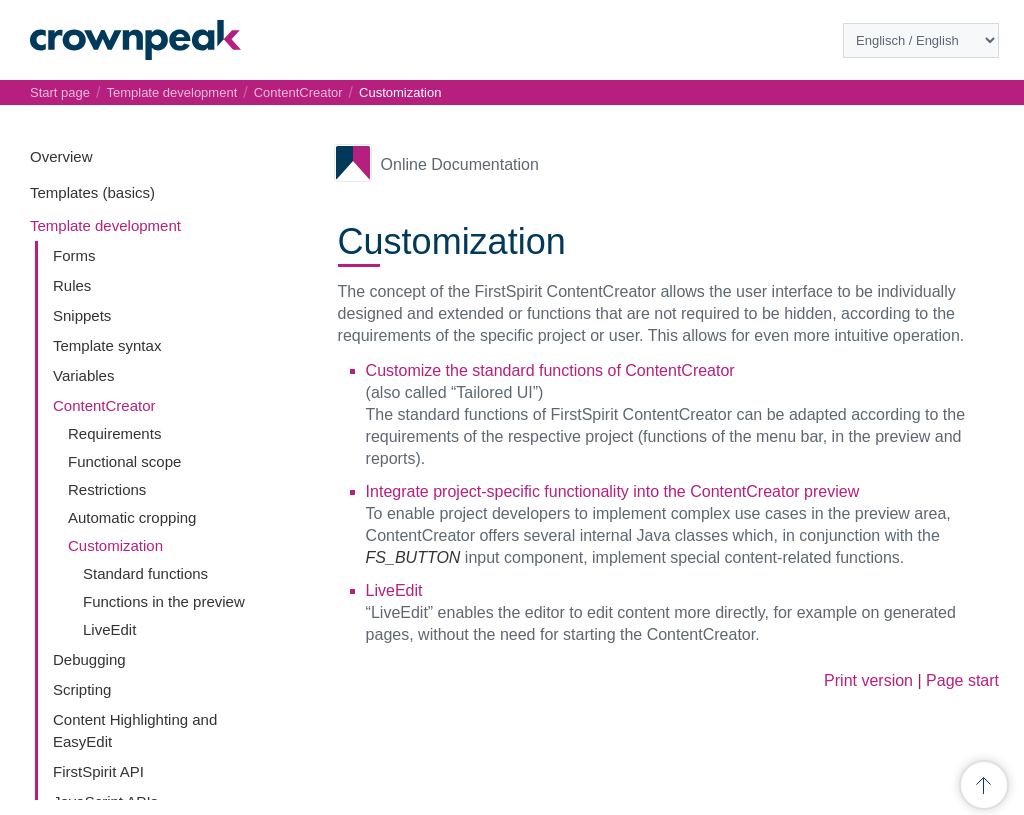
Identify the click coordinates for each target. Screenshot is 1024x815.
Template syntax (107, 345)
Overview (61, 156)
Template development (105, 225)
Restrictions (107, 489)
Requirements (114, 433)
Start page (60, 92)
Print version (868, 680)
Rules (72, 285)
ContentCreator (104, 405)
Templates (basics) (92, 192)
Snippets (82, 315)
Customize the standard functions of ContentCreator (550, 370)
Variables (83, 375)
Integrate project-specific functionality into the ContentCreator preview (613, 491)
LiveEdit (109, 629)
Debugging (89, 659)
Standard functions (145, 573)
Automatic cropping (132, 517)
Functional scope (124, 461)
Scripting (82, 689)
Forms (74, 255)
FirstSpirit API (98, 771)
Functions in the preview (164, 601)
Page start (962, 680)
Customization (115, 545)
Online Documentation (460, 164)
